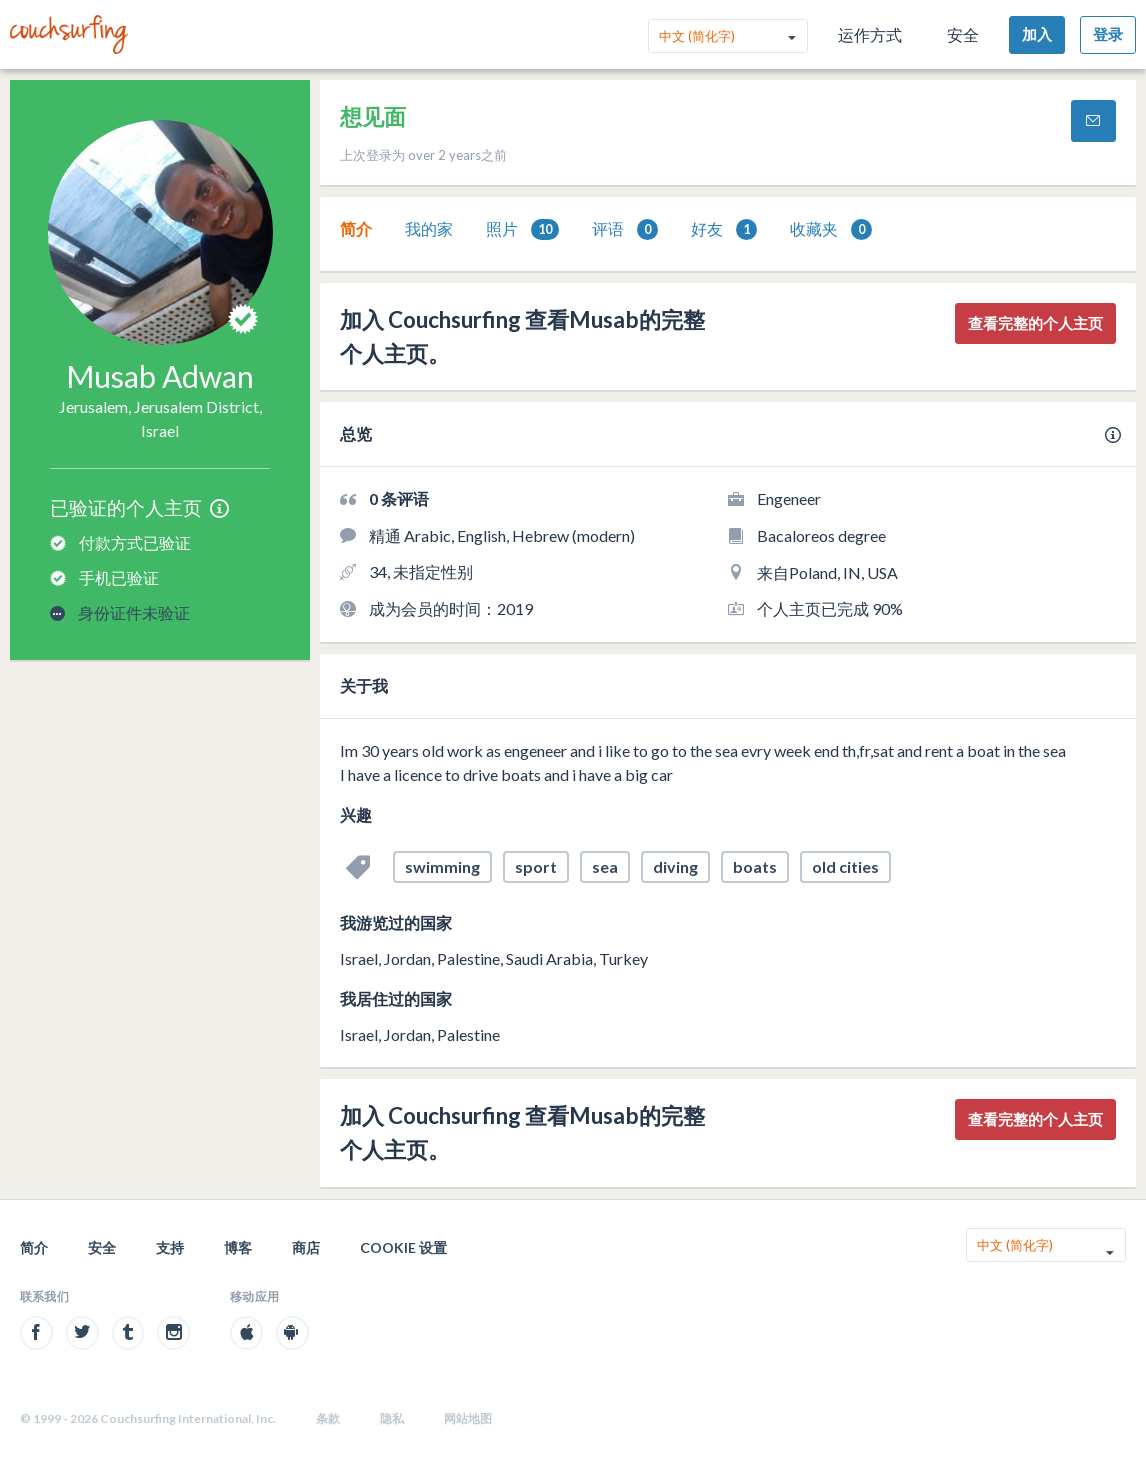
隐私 (392, 1418)
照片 (522, 229)
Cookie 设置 (403, 1247)
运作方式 (870, 34)
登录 (1108, 34)
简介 (356, 228)
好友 (724, 229)
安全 (963, 34)
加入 (1037, 34)
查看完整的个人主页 (1035, 323)
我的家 (429, 228)
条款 (328, 1418)
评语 (625, 229)
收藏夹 (831, 229)
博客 (238, 1247)
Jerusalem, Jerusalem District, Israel (160, 418)
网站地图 (468, 1418)
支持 (170, 1247)
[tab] (356, 229)
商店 (306, 1247)
